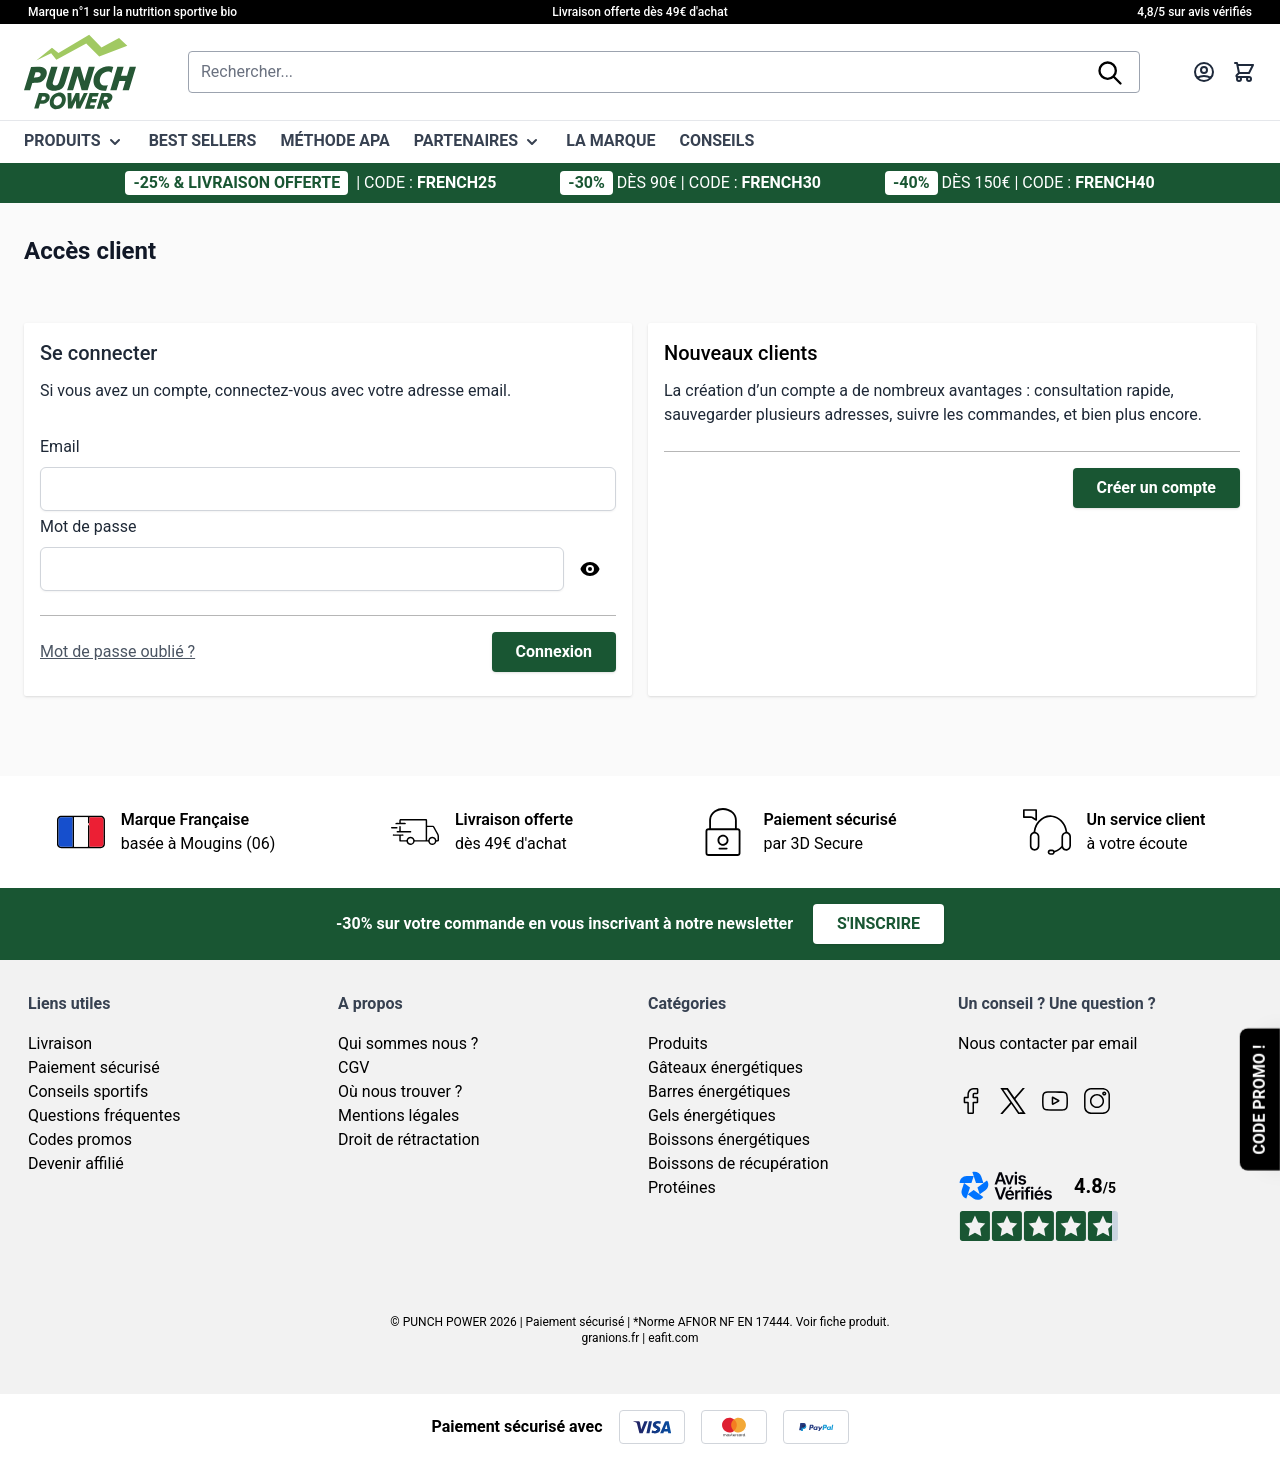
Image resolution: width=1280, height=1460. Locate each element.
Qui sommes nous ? (408, 1043)
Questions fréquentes (104, 1115)
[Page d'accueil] (80, 72)
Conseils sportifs (88, 1091)
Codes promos (80, 1139)
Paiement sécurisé (94, 1067)
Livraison (60, 1043)
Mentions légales (398, 1115)
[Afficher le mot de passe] (590, 569)
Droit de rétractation (409, 1139)
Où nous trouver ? (400, 1091)
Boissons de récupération (738, 1163)
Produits (678, 1043)
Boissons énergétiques (729, 1139)
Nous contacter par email (1047, 1043)
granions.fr (611, 1338)
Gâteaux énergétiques (725, 1067)
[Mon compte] (1204, 72)
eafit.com (673, 1338)
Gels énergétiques (712, 1115)
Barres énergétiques (719, 1091)
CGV (354, 1067)
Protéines (682, 1187)
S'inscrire (878, 923)
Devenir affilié (76, 1163)
